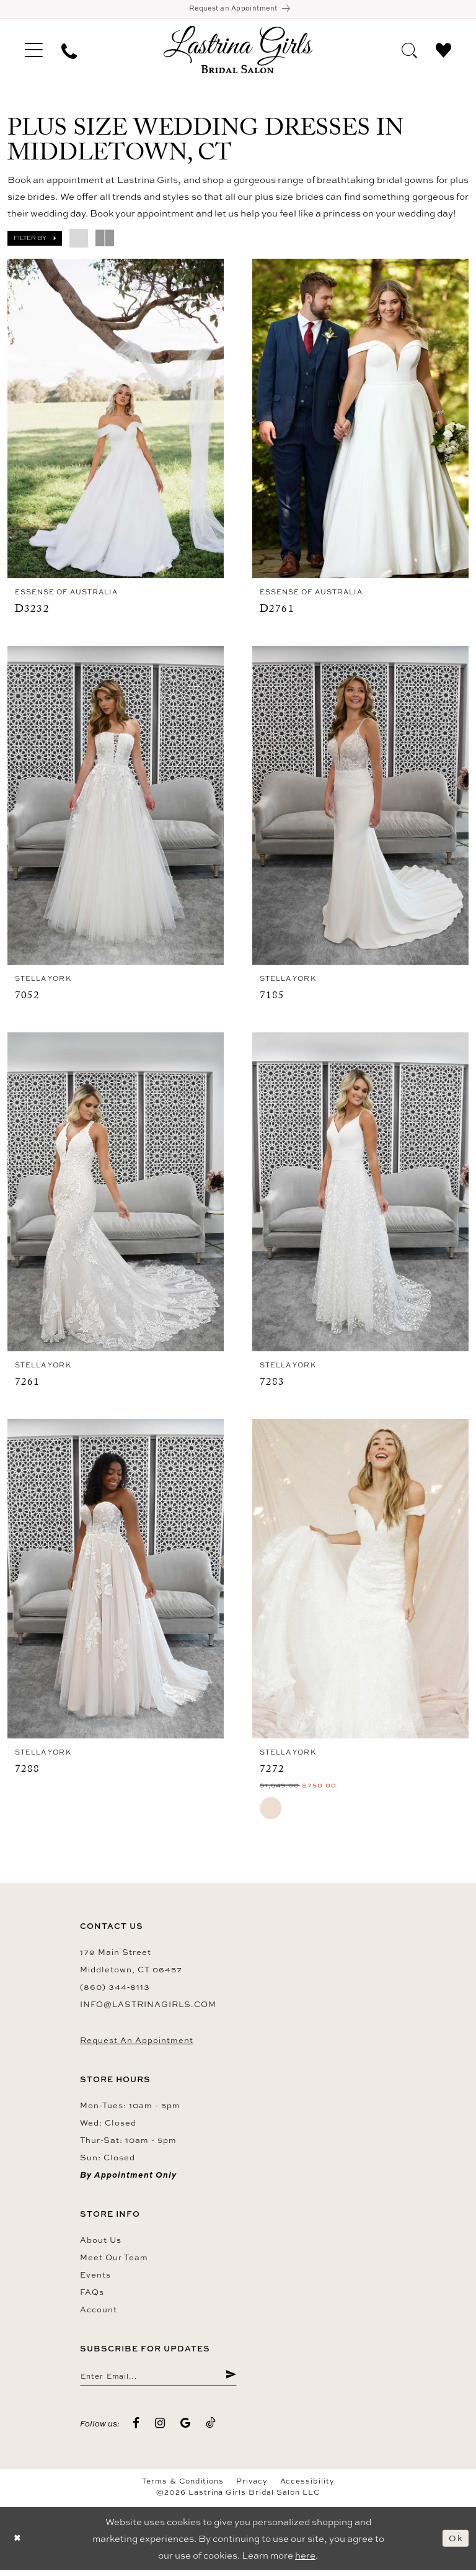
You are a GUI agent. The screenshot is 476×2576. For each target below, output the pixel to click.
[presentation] (115, 420)
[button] (33, 52)
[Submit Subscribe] (230, 2381)
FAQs (92, 2296)
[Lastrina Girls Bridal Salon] (238, 52)
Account (98, 2313)
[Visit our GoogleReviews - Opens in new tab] (186, 2429)
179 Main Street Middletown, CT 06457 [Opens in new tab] (131, 1965)
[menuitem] (33, 52)
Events (95, 2278)
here (305, 2561)
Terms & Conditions (183, 2487)
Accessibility (307, 2487)
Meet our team (114, 2261)
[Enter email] (158, 2381)
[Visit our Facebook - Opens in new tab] (136, 2429)
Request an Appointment (136, 2044)
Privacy (251, 2487)
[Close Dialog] (18, 2545)
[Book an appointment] (238, 10)
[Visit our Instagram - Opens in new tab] (160, 2429)
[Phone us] (69, 52)
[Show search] (409, 51)
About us (100, 2244)
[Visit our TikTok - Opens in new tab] (211, 2429)
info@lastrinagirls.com (148, 2008)
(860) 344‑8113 (115, 1991)
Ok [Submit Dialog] (454, 2544)
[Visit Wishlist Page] (443, 51)
